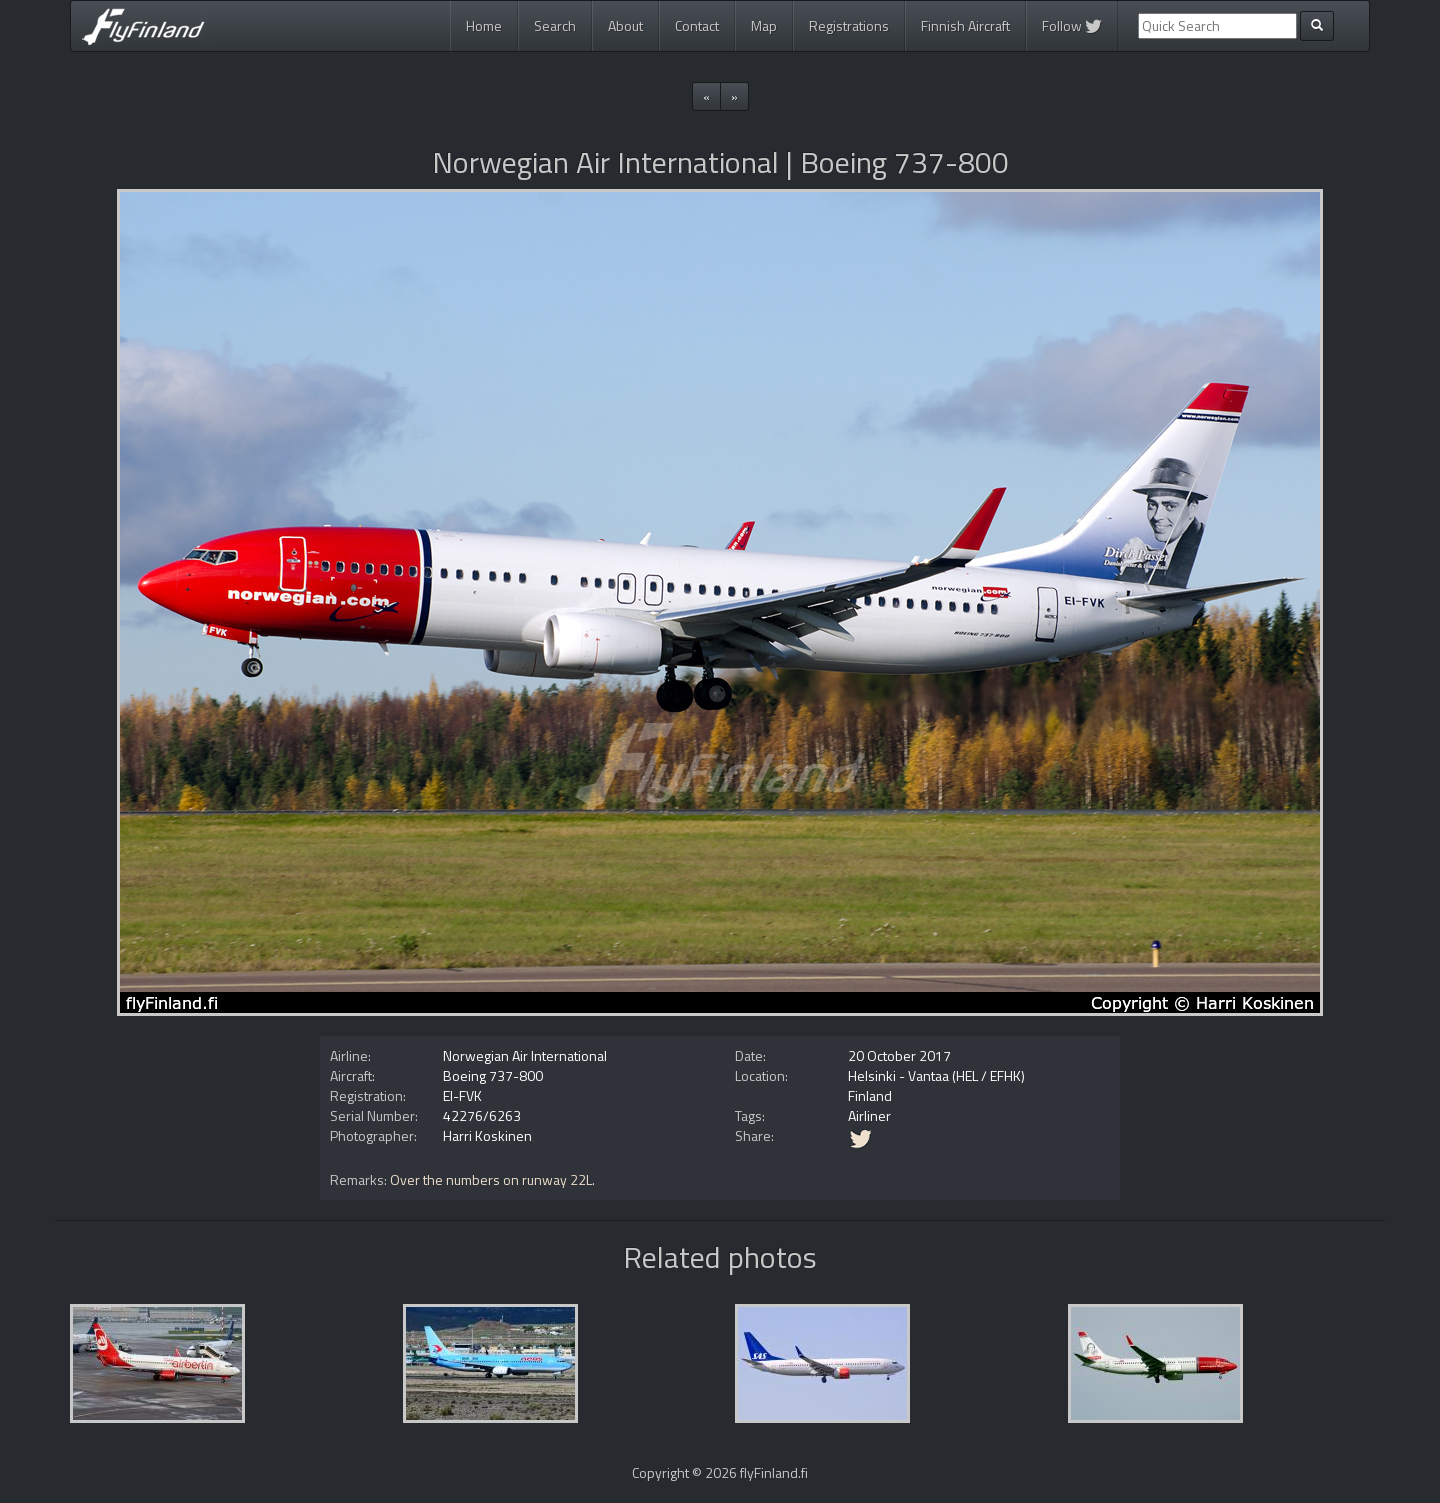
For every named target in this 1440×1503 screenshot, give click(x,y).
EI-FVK (462, 1095)
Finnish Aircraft (965, 25)
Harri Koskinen (487, 1135)
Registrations (849, 25)
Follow (1072, 25)
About (625, 25)
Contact (697, 25)
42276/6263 (482, 1115)
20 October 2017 (899, 1055)
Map (764, 25)
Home (484, 25)
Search (555, 25)
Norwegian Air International (525, 1055)
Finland (870, 1095)
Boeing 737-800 (493, 1075)
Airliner (869, 1115)
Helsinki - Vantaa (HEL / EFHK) (936, 1075)
